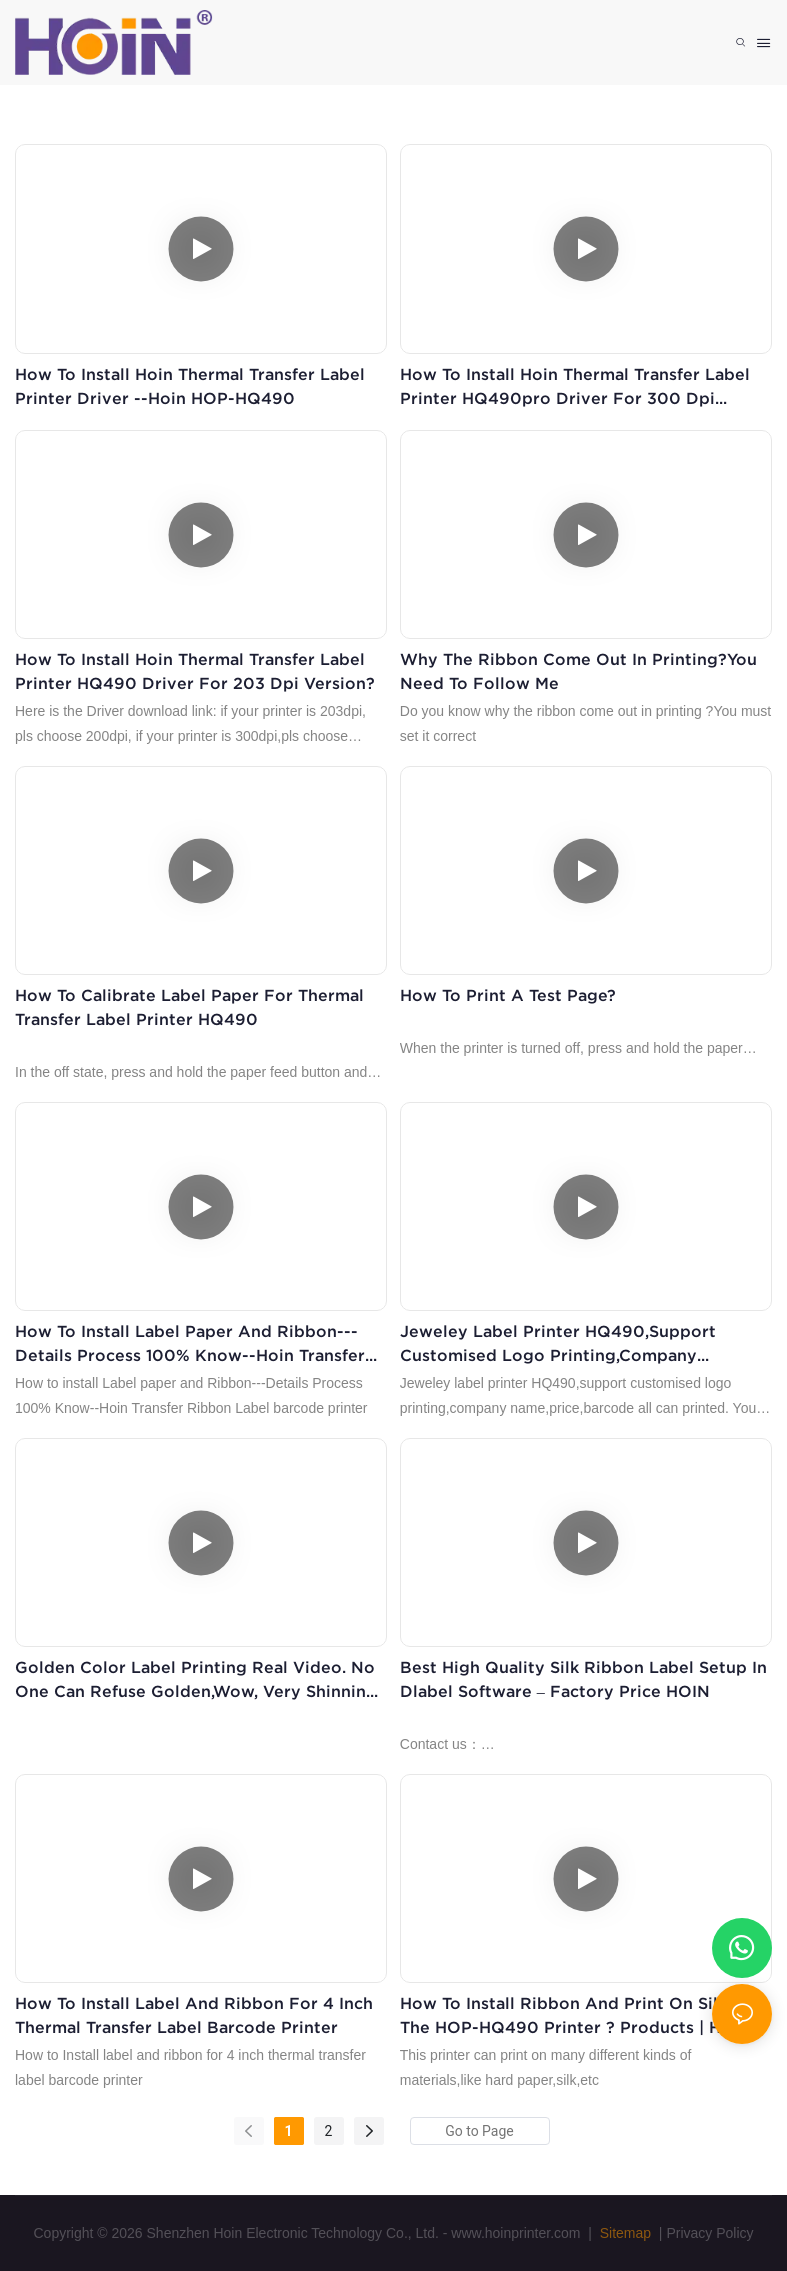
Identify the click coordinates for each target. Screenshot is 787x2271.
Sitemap (623, 2233)
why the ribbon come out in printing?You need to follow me (578, 671)
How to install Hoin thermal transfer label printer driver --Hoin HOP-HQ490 (190, 386)
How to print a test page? (508, 995)
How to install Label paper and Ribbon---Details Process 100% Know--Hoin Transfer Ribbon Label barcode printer (190, 1344)
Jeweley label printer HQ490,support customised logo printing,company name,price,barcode (558, 1344)
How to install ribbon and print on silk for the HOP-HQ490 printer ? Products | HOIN (580, 2015)
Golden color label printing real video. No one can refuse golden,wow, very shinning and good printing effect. (196, 1680)
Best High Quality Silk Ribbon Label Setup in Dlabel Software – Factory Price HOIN (583, 1679)
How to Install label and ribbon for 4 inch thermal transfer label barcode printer (194, 2015)
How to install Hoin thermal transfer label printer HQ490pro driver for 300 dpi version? (575, 387)
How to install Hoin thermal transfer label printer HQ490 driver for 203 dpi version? (195, 671)
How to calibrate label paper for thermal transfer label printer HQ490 (189, 1007)
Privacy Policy (709, 2233)
